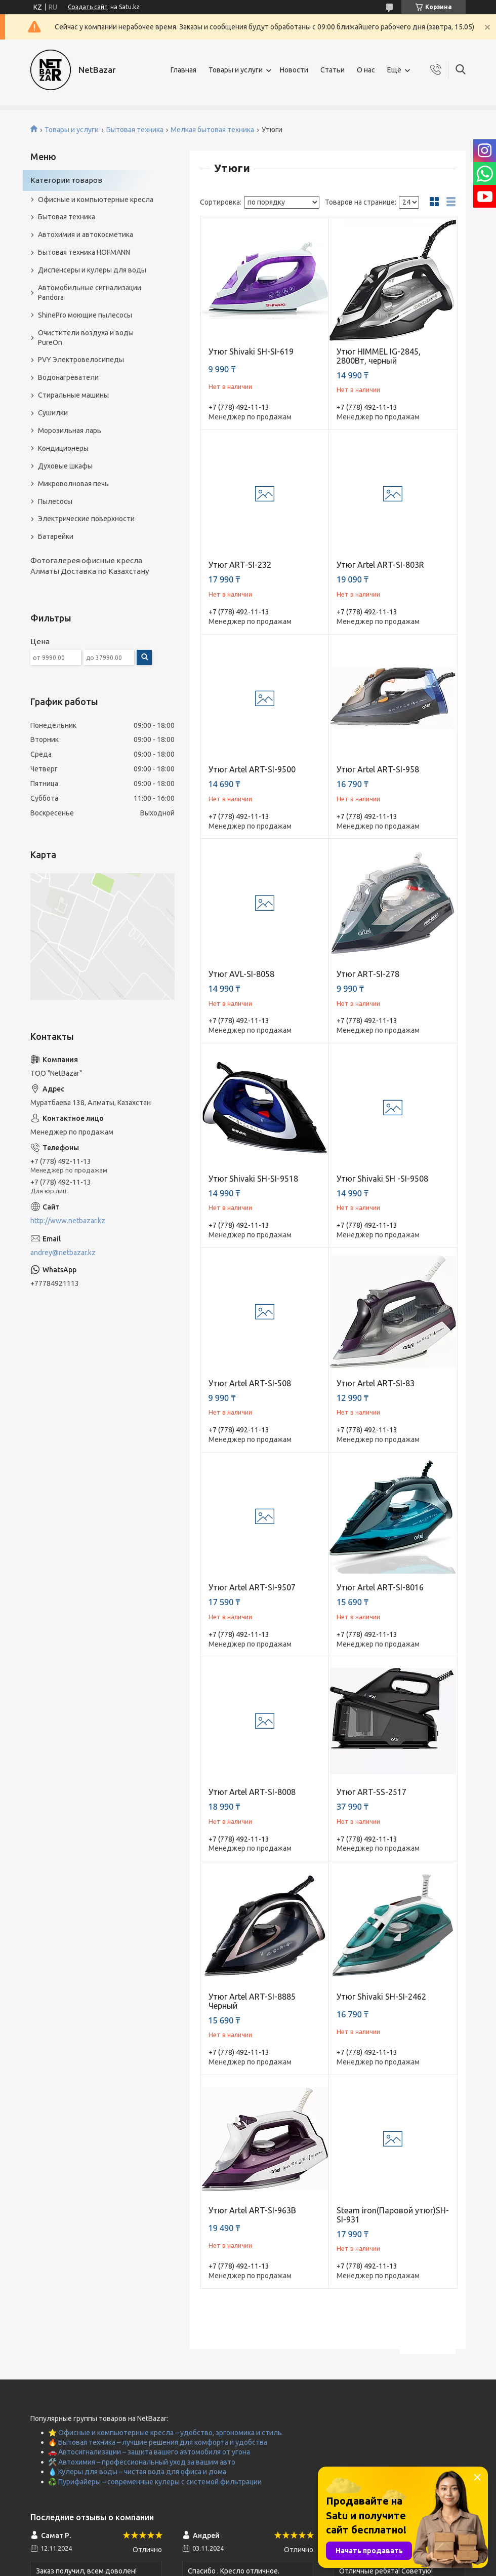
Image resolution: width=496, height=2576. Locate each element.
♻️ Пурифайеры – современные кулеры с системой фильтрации (155, 2482)
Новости (294, 70)
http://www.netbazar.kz (67, 1221)
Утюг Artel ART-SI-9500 (252, 769)
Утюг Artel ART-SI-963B (252, 2210)
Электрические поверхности (86, 519)
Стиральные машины (73, 395)
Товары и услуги (236, 70)
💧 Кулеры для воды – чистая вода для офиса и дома (137, 2472)
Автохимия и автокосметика (85, 234)
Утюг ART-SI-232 (240, 564)
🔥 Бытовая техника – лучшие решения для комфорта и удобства (157, 2442)
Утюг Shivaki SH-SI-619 (251, 351)
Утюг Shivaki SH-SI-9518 (253, 1178)
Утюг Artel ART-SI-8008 (252, 1792)
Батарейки (55, 536)
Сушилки (53, 413)
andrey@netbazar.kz (63, 1252)
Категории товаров (66, 180)
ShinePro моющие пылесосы (85, 315)
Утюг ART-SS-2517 (371, 1792)
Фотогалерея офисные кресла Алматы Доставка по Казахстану (89, 565)
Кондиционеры (63, 448)
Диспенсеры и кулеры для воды (92, 270)
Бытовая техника (134, 130)
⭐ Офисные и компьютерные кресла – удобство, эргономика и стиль (165, 2433)
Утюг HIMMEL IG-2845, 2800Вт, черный (379, 356)
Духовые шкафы (65, 466)
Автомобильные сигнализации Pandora (89, 292)
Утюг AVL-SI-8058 (241, 974)
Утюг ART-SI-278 (368, 974)
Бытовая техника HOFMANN (84, 252)
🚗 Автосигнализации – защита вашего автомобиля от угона (149, 2452)
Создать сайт (88, 7)
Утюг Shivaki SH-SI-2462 (381, 1996)
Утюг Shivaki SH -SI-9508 (382, 1178)
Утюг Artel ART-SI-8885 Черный (252, 2001)
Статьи (332, 70)
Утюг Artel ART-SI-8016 (380, 1587)
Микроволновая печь (73, 484)
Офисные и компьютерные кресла (95, 200)
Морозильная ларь (69, 430)
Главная (183, 70)
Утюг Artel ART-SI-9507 (252, 1587)
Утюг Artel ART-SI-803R (380, 564)
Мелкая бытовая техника (212, 130)
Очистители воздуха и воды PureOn (86, 337)
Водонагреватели (68, 377)
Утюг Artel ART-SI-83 (376, 1383)
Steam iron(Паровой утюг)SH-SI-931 (393, 2215)
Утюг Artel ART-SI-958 (378, 769)
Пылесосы (55, 501)
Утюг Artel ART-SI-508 (250, 1383)
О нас (366, 70)
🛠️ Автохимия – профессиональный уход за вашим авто (141, 2462)
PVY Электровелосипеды (81, 360)
